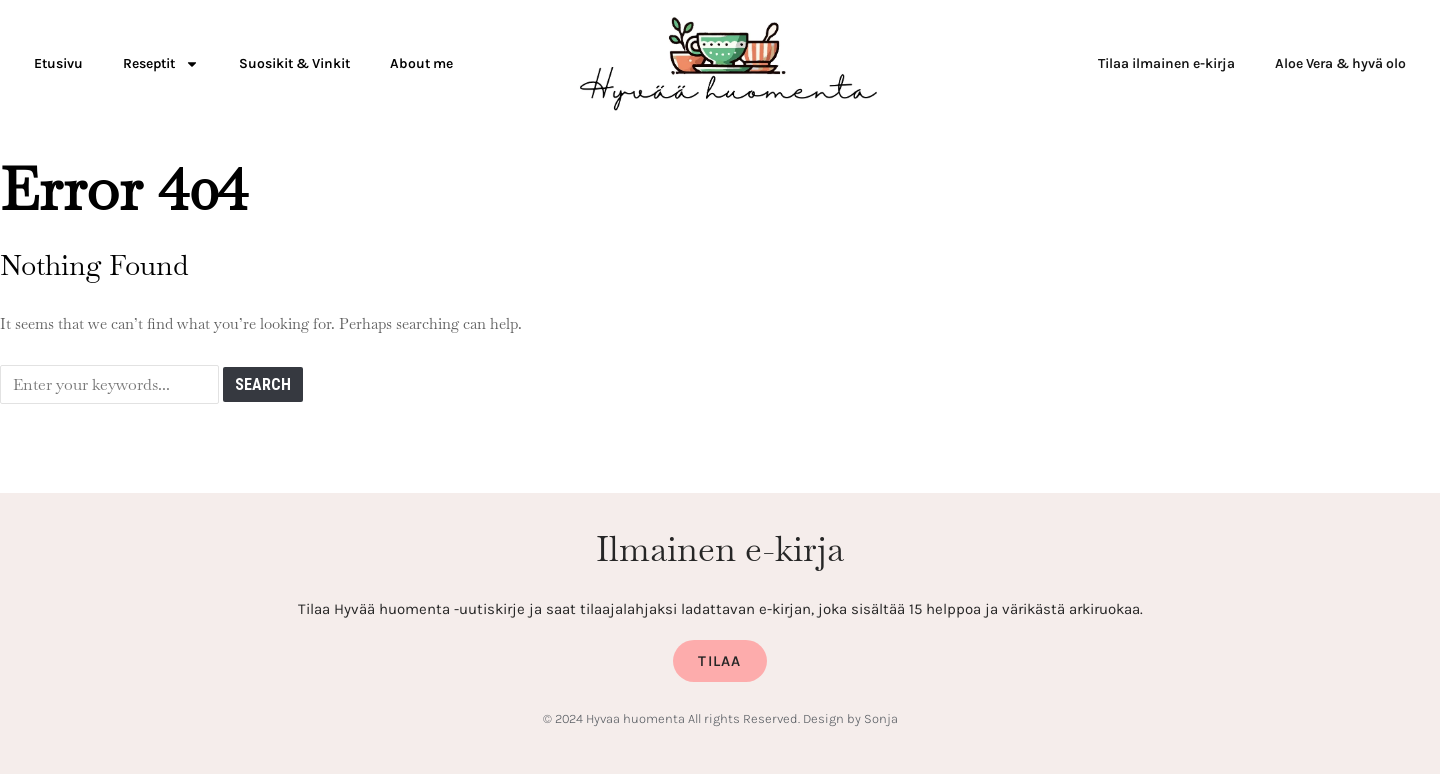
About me (421, 63)
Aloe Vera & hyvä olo (1340, 63)
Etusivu (58, 63)
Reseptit (161, 64)
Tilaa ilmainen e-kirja (1166, 63)
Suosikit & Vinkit (294, 63)
